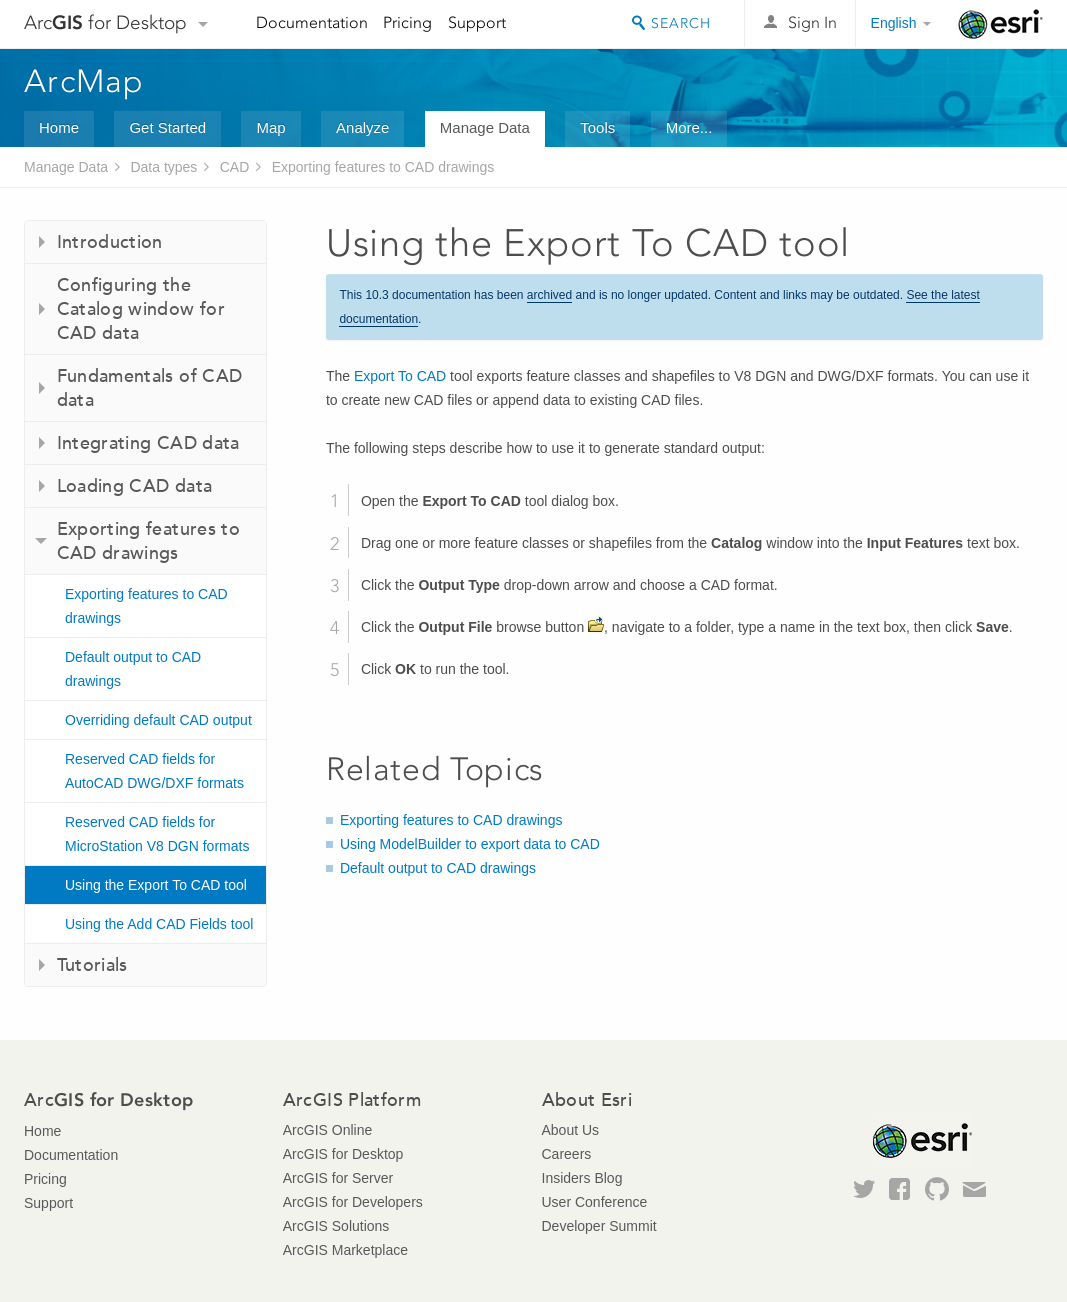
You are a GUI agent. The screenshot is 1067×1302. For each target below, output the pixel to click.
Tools (597, 127)
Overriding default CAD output (158, 720)
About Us (571, 1130)
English (894, 23)
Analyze (362, 127)
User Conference (595, 1202)
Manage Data (485, 127)
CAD (235, 167)
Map (270, 127)
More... (689, 127)
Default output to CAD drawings (133, 669)
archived (549, 295)
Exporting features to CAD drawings (383, 167)
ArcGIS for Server (338, 1178)
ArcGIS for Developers (353, 1202)
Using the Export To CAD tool (156, 885)
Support (477, 22)
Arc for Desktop (105, 22)
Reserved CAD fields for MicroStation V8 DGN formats (157, 834)
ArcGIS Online (327, 1130)
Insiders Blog (582, 1178)
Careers (567, 1154)
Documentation (312, 22)
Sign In (812, 22)
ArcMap (84, 81)
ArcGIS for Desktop (343, 1154)
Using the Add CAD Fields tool (159, 924)
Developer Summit (599, 1226)
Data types (163, 167)
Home (59, 127)
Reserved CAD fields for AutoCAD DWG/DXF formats (154, 771)
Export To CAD (400, 376)
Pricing (407, 22)
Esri (1000, 24)
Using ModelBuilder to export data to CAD (470, 844)
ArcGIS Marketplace (345, 1250)
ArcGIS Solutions (336, 1226)
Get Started (167, 127)
